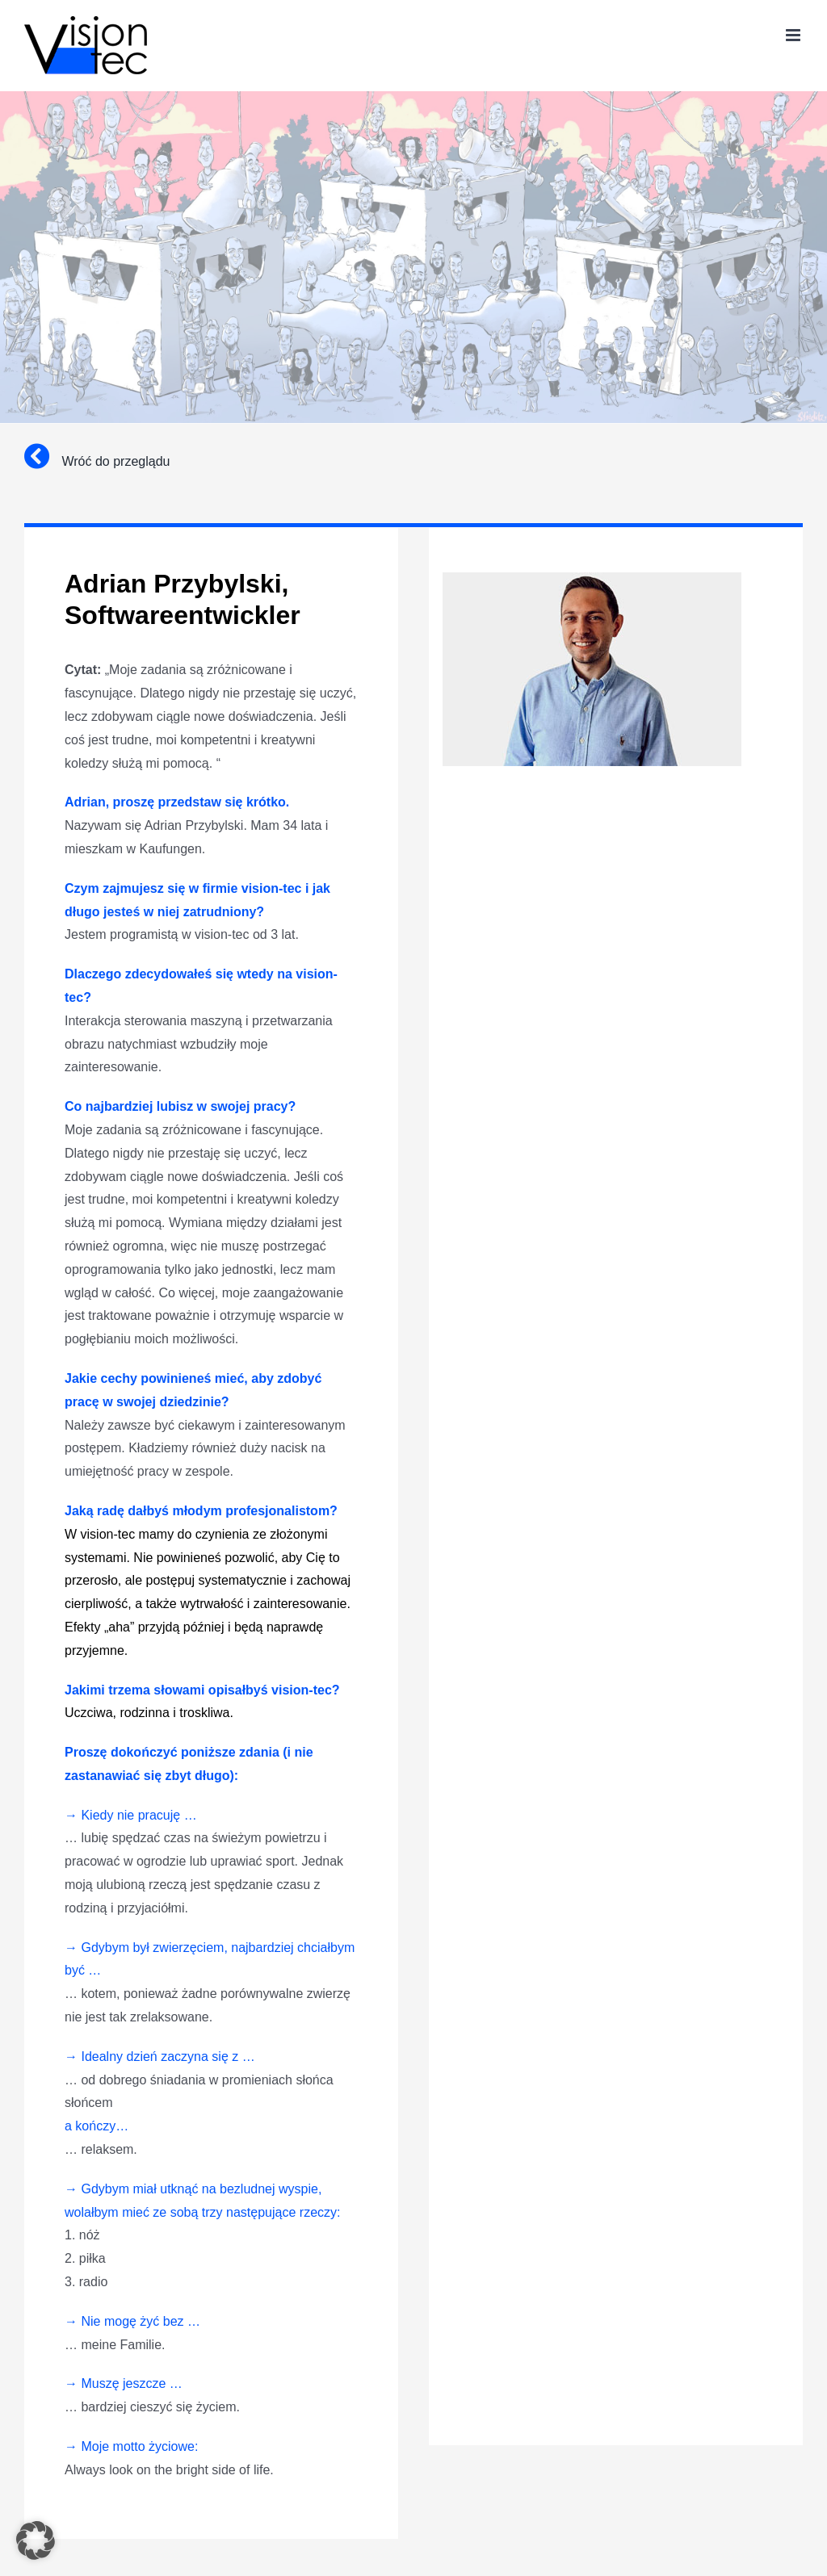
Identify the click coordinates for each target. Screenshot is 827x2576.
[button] (35, 2540)
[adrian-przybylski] (592, 578)
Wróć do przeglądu (97, 461)
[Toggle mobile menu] (794, 35)
